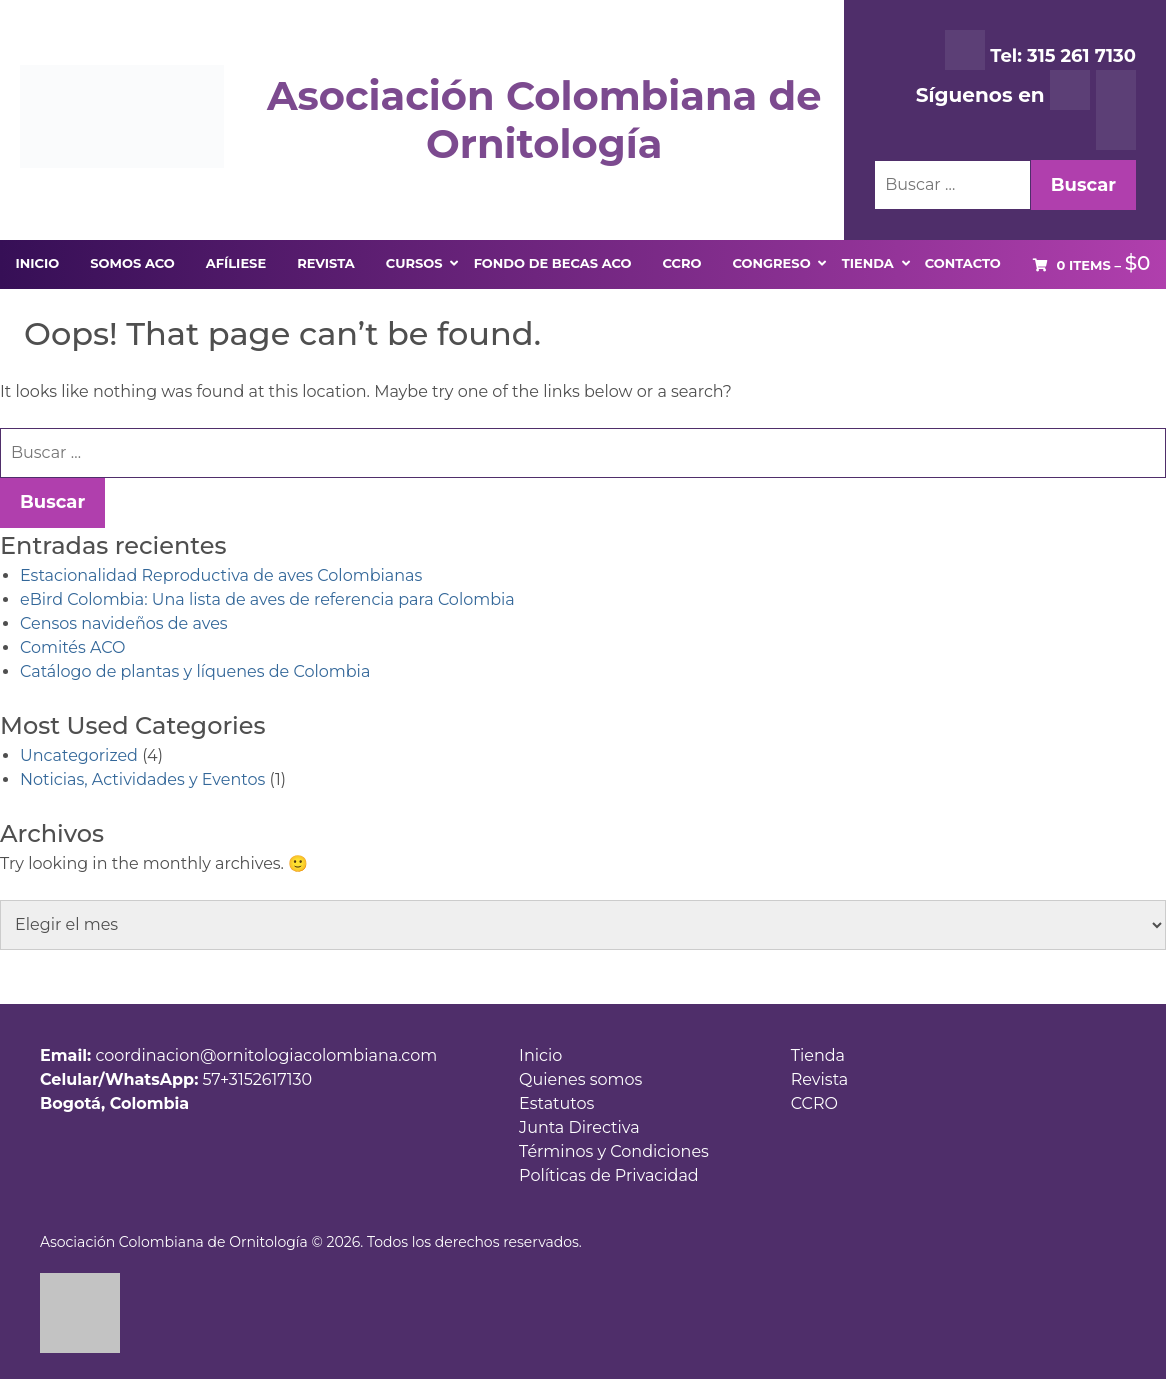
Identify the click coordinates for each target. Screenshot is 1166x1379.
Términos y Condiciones (614, 1151)
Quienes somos (580, 1079)
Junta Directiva (579, 1127)
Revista (819, 1079)
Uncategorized (79, 755)
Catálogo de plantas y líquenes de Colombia (195, 671)
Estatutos (556, 1103)
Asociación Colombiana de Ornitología (544, 119)
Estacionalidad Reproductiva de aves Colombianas (221, 575)
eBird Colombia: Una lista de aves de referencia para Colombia (267, 599)
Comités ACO (73, 647)
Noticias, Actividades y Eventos (142, 779)
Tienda (818, 1055)
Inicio (540, 1055)
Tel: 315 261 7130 (1040, 50)
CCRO (814, 1103)
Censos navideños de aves (124, 623)
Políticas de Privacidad (609, 1175)
